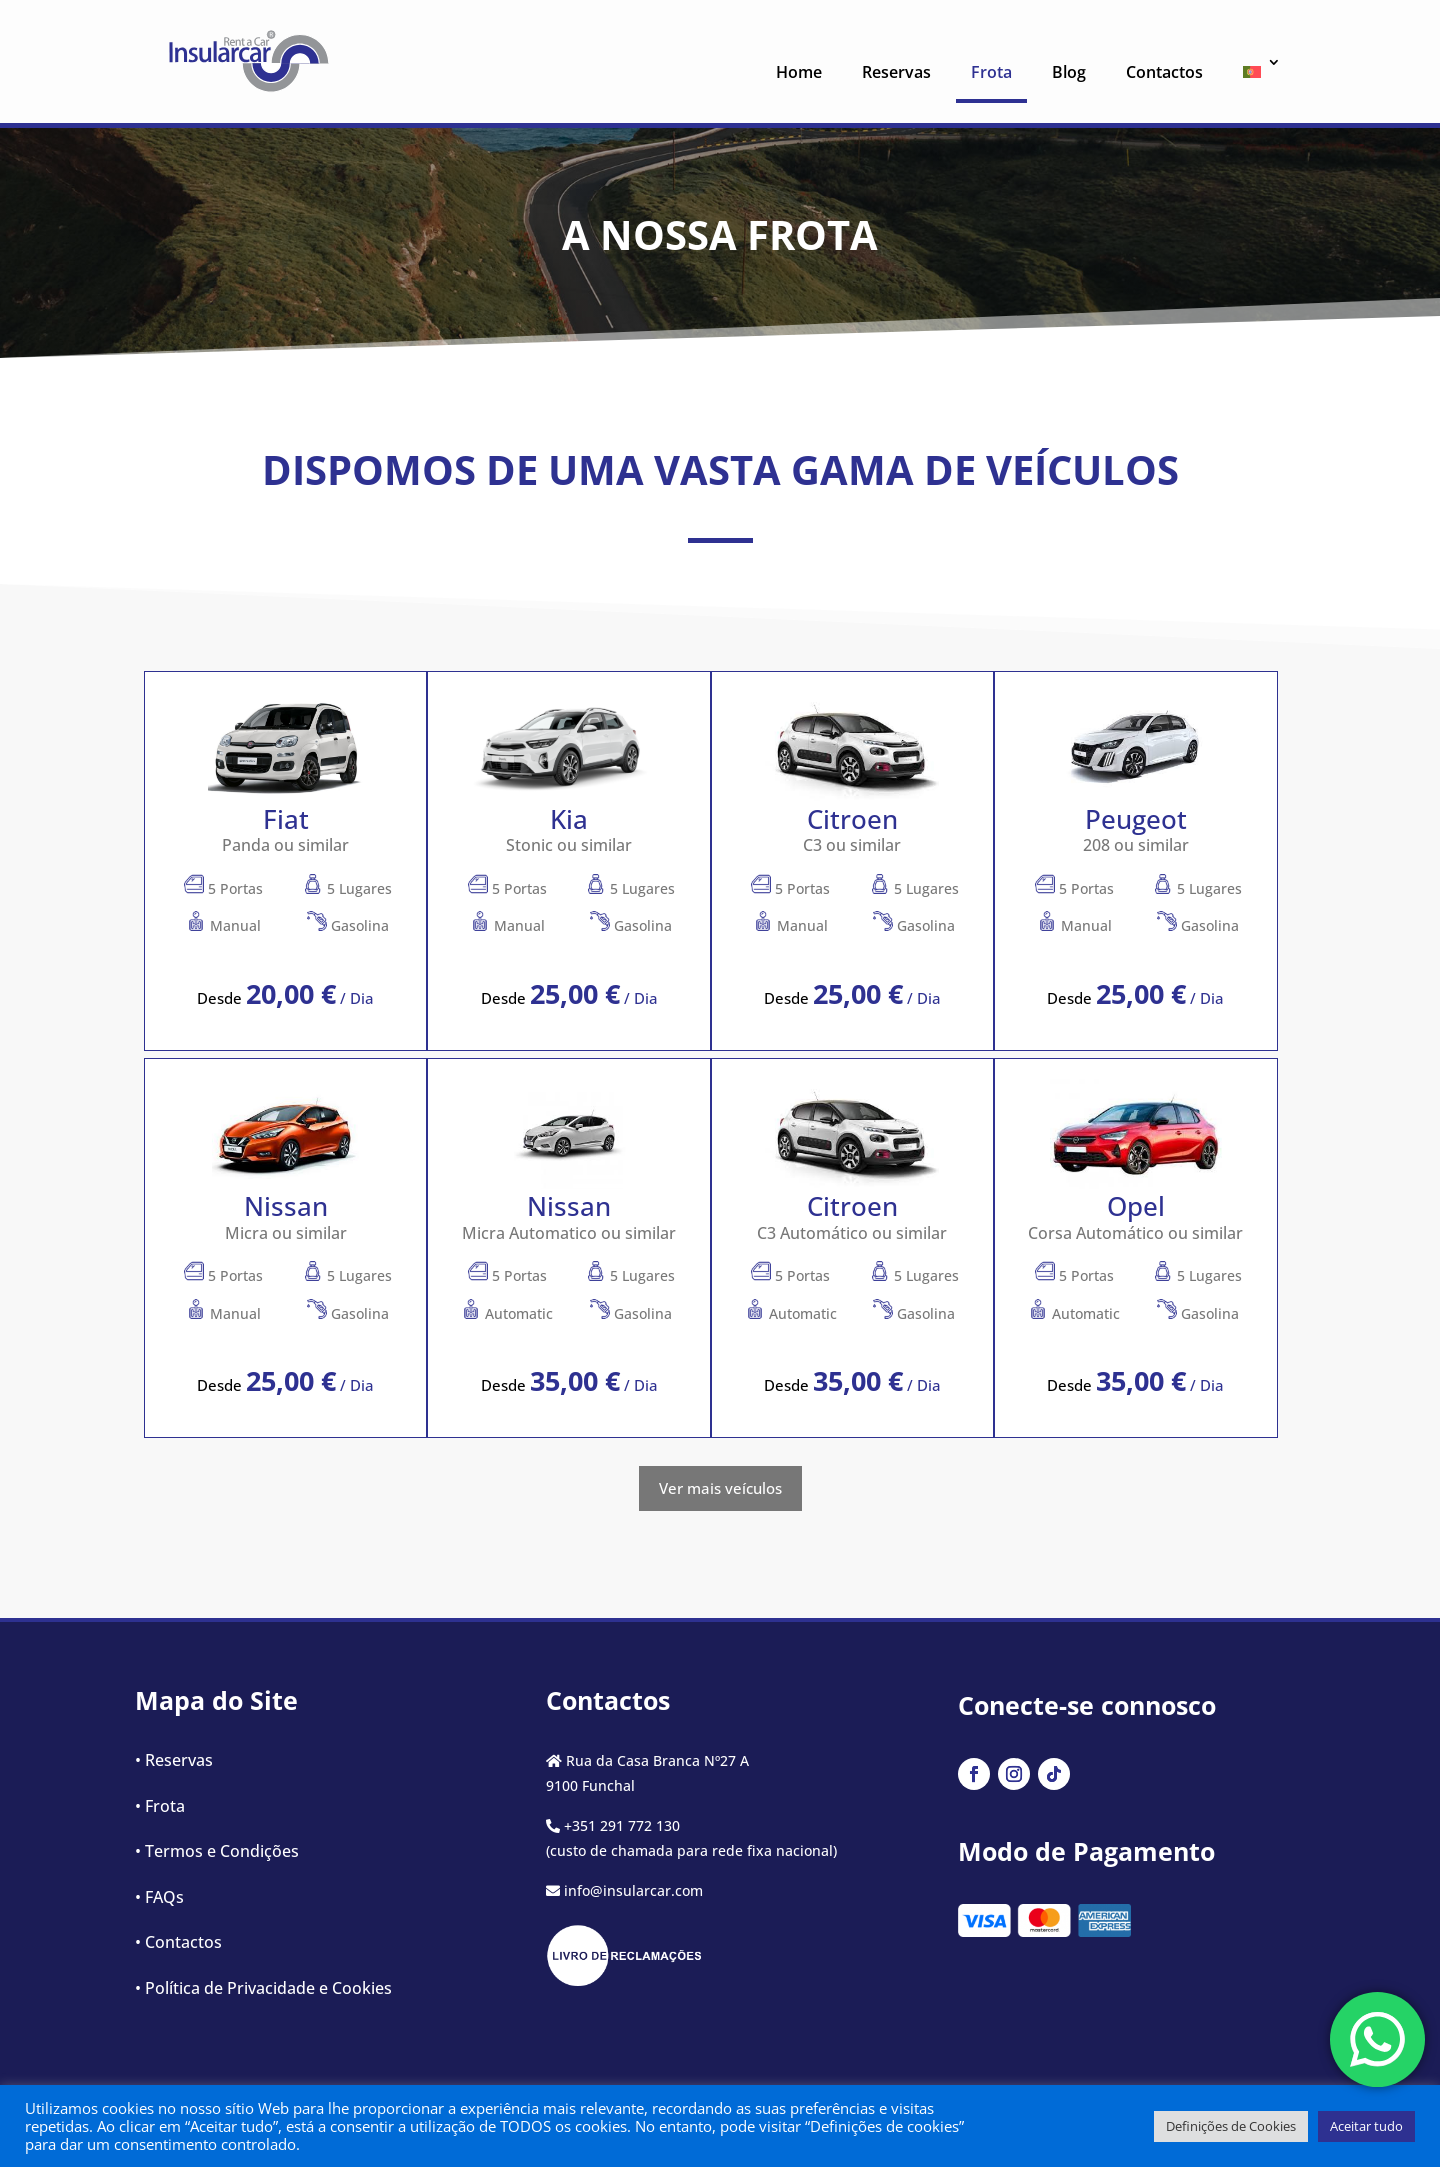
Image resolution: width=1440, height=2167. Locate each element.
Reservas (896, 72)
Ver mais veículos (720, 1488)
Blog (1069, 72)
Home (799, 72)
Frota (991, 72)
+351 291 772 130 (622, 1825)
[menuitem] (1254, 77)
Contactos (1164, 72)
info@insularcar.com (633, 1890)
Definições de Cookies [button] (1231, 2126)
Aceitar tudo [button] (1366, 2126)
